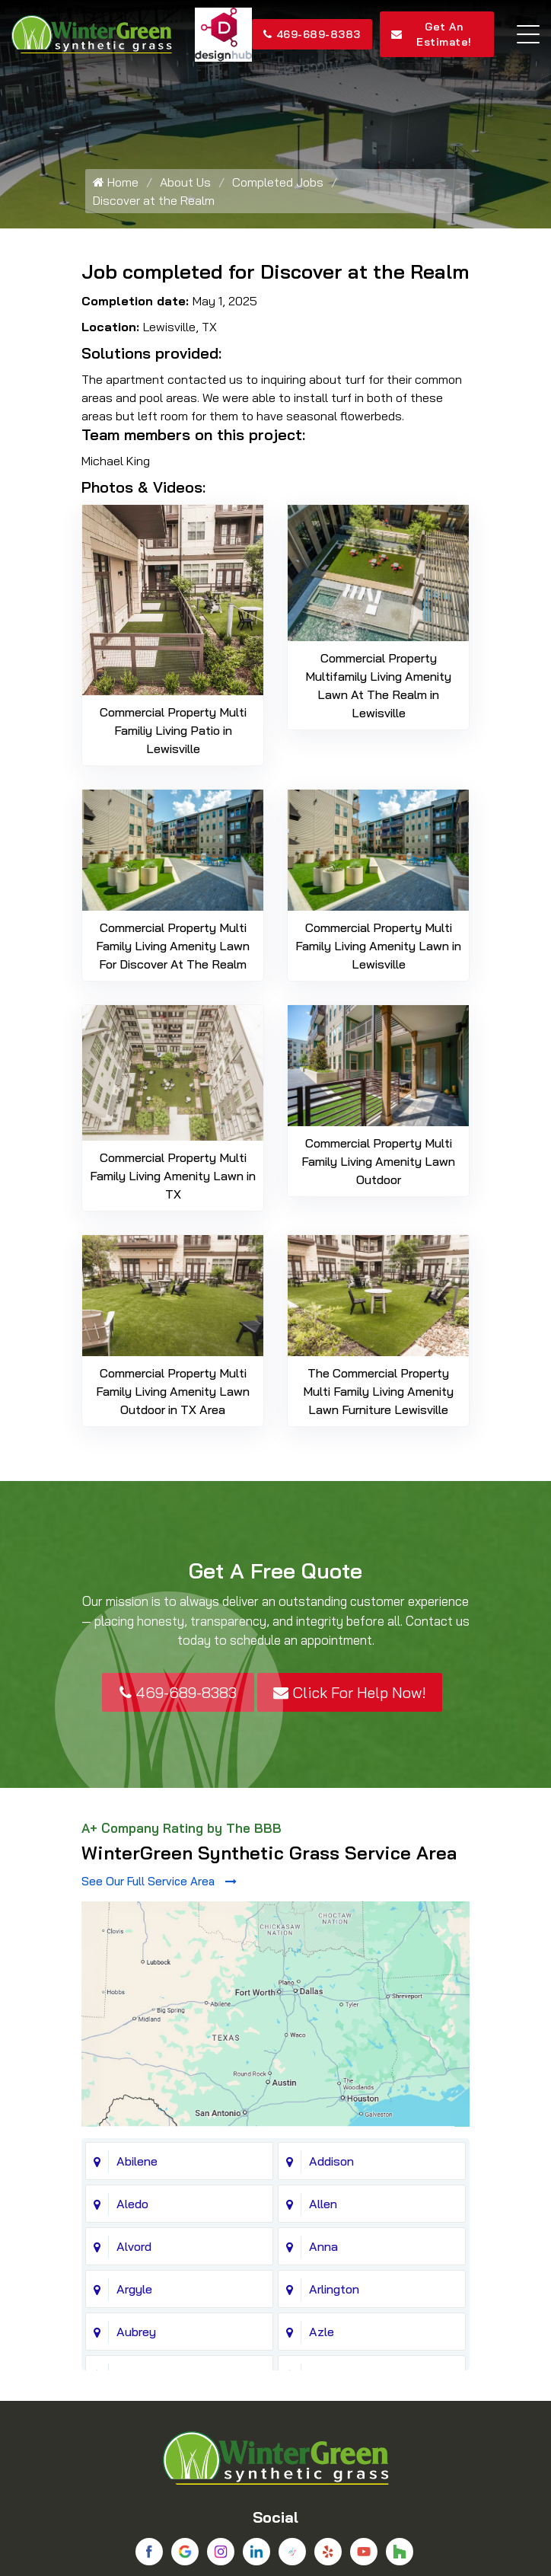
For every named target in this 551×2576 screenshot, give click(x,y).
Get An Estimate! (431, 34)
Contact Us (342, 2524)
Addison (331, 1954)
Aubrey (136, 2124)
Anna (323, 2039)
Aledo (132, 1996)
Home (116, 182)
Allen (323, 1996)
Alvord (133, 2039)
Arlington (334, 2081)
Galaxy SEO (304, 2556)
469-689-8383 (312, 34)
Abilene (137, 1954)
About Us (185, 182)
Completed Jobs (277, 182)
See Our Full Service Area (159, 1881)
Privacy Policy (270, 2524)
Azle (321, 2124)
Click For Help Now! (349, 1692)
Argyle (134, 2081)
